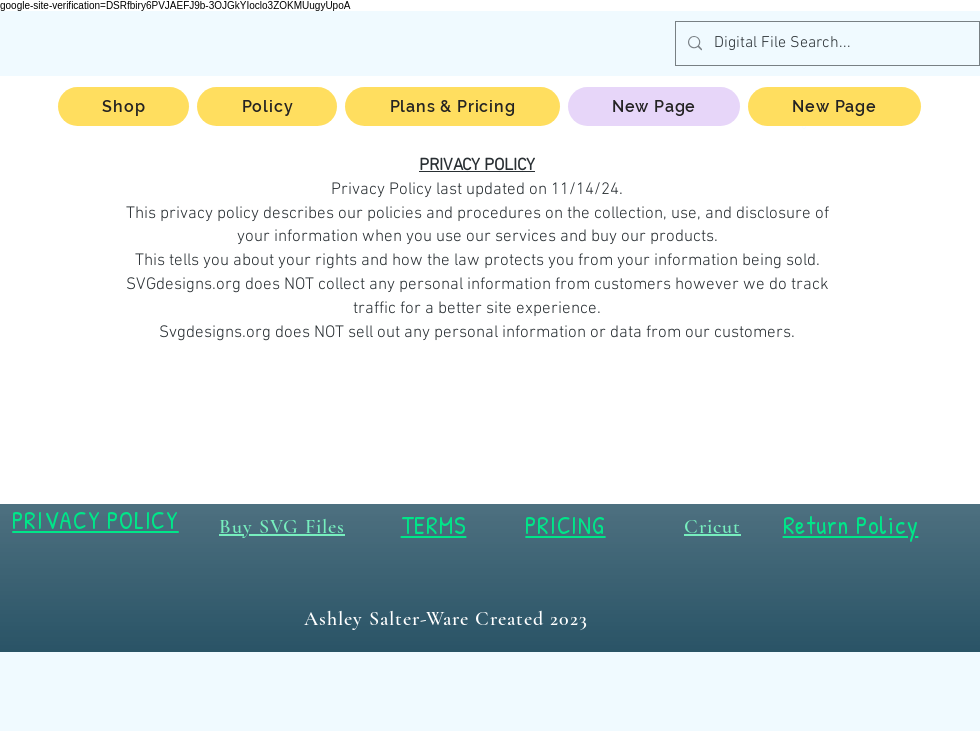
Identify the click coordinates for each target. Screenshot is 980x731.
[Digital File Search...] (825, 43)
